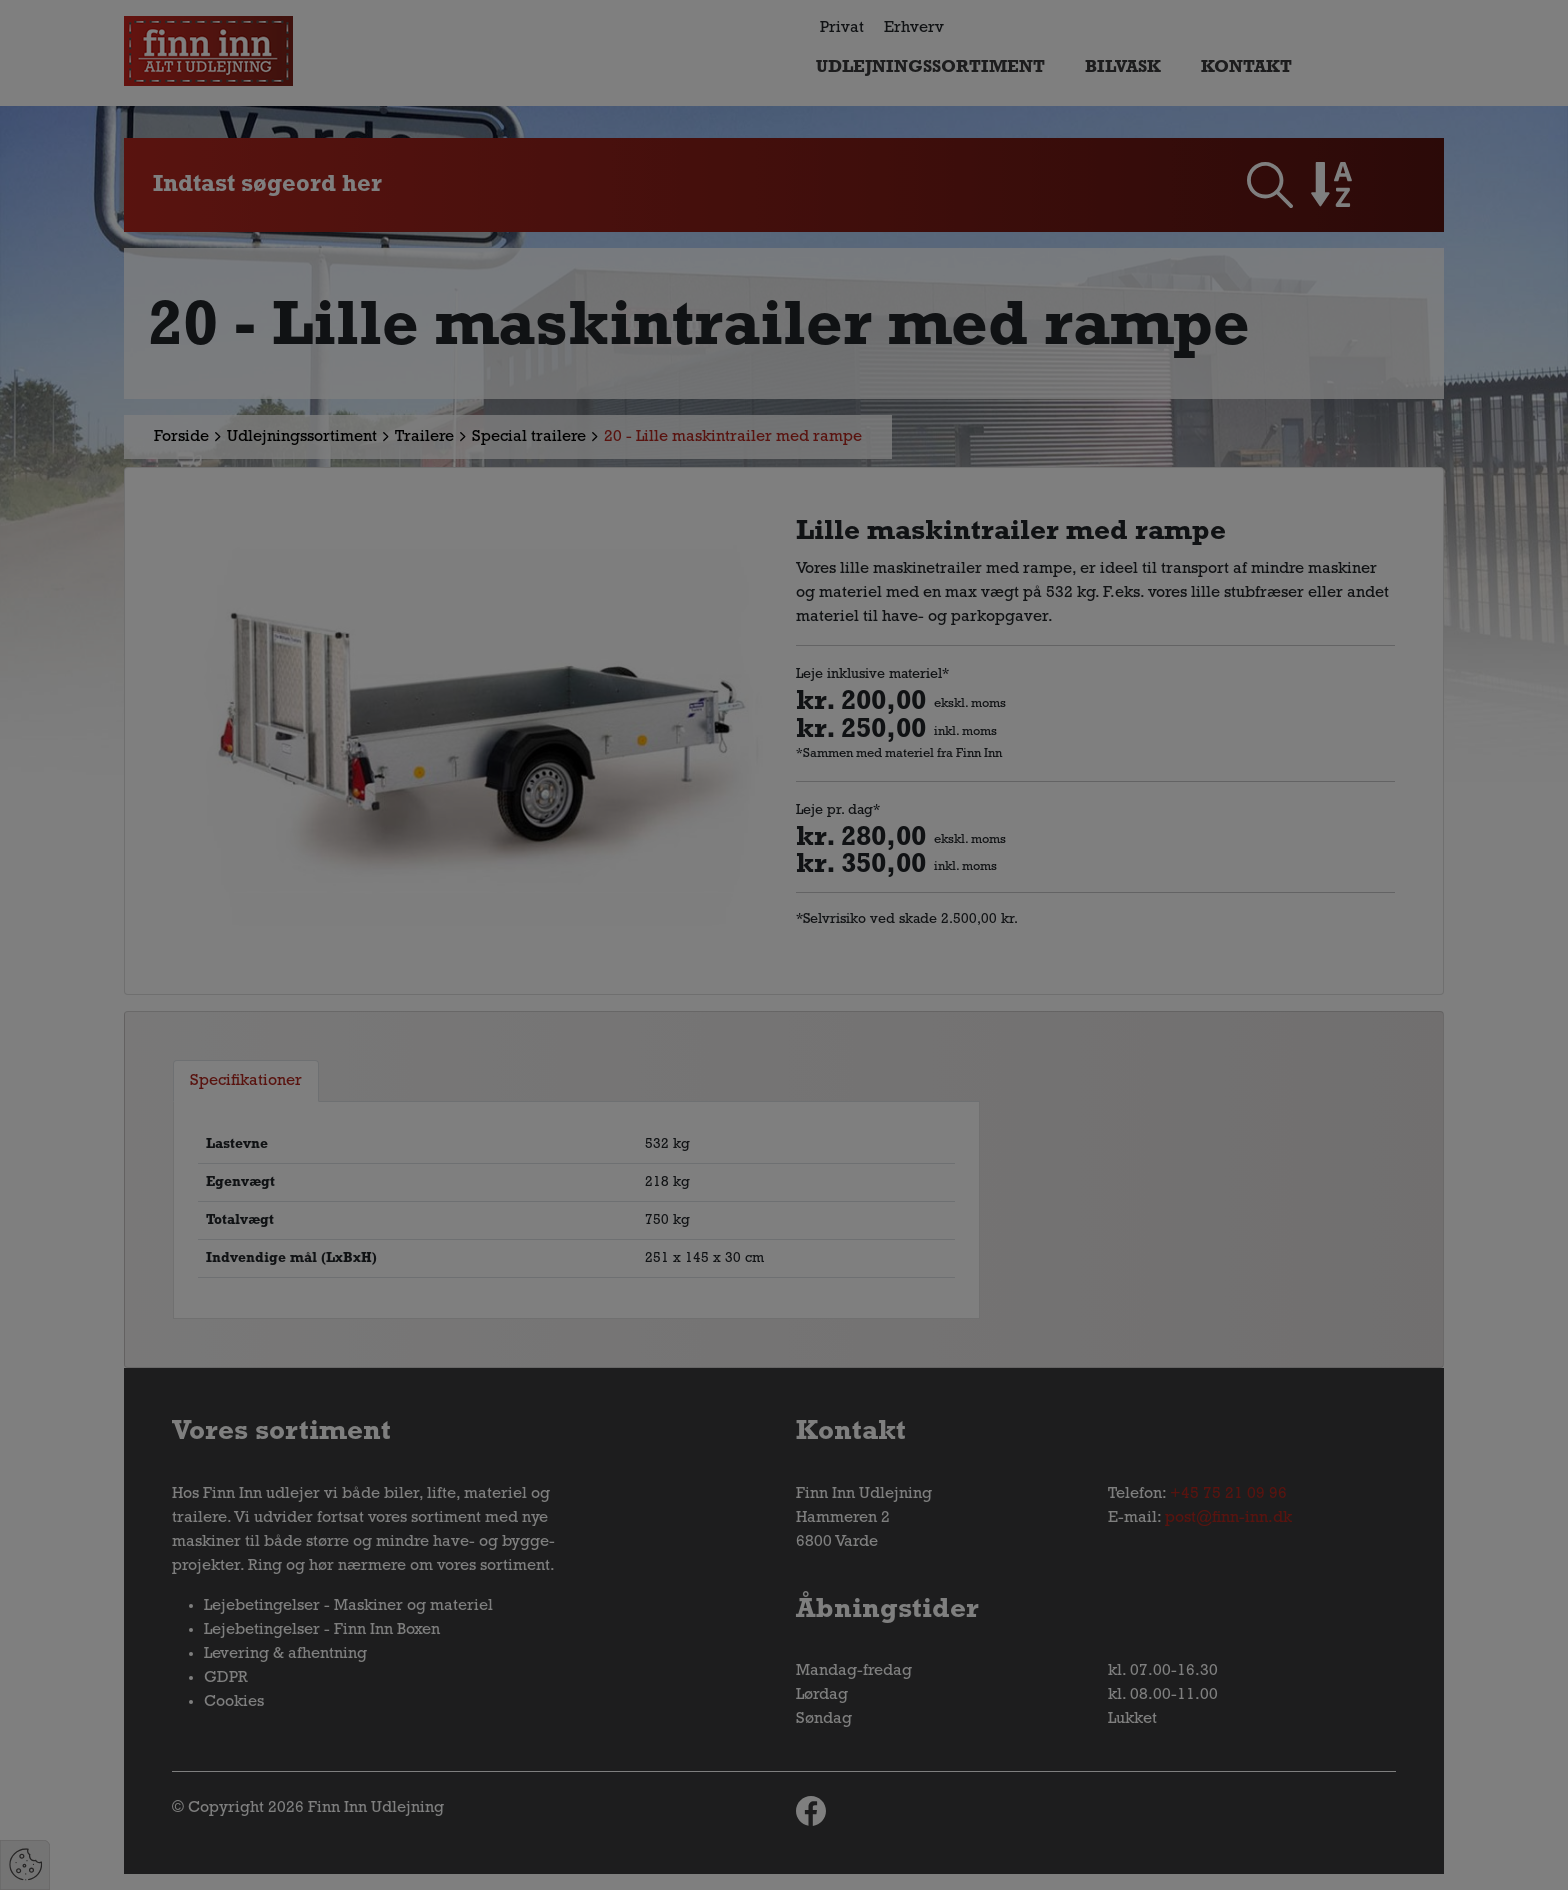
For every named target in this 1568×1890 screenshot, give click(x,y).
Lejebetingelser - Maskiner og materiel (348, 1606)
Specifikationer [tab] (246, 1081)
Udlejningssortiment (930, 67)
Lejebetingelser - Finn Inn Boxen (322, 1630)
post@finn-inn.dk (1228, 1518)
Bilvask (1123, 67)
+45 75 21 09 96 (1228, 1494)
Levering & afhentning (285, 1654)
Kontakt (1246, 67)
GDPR (226, 1678)
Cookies (234, 1702)
